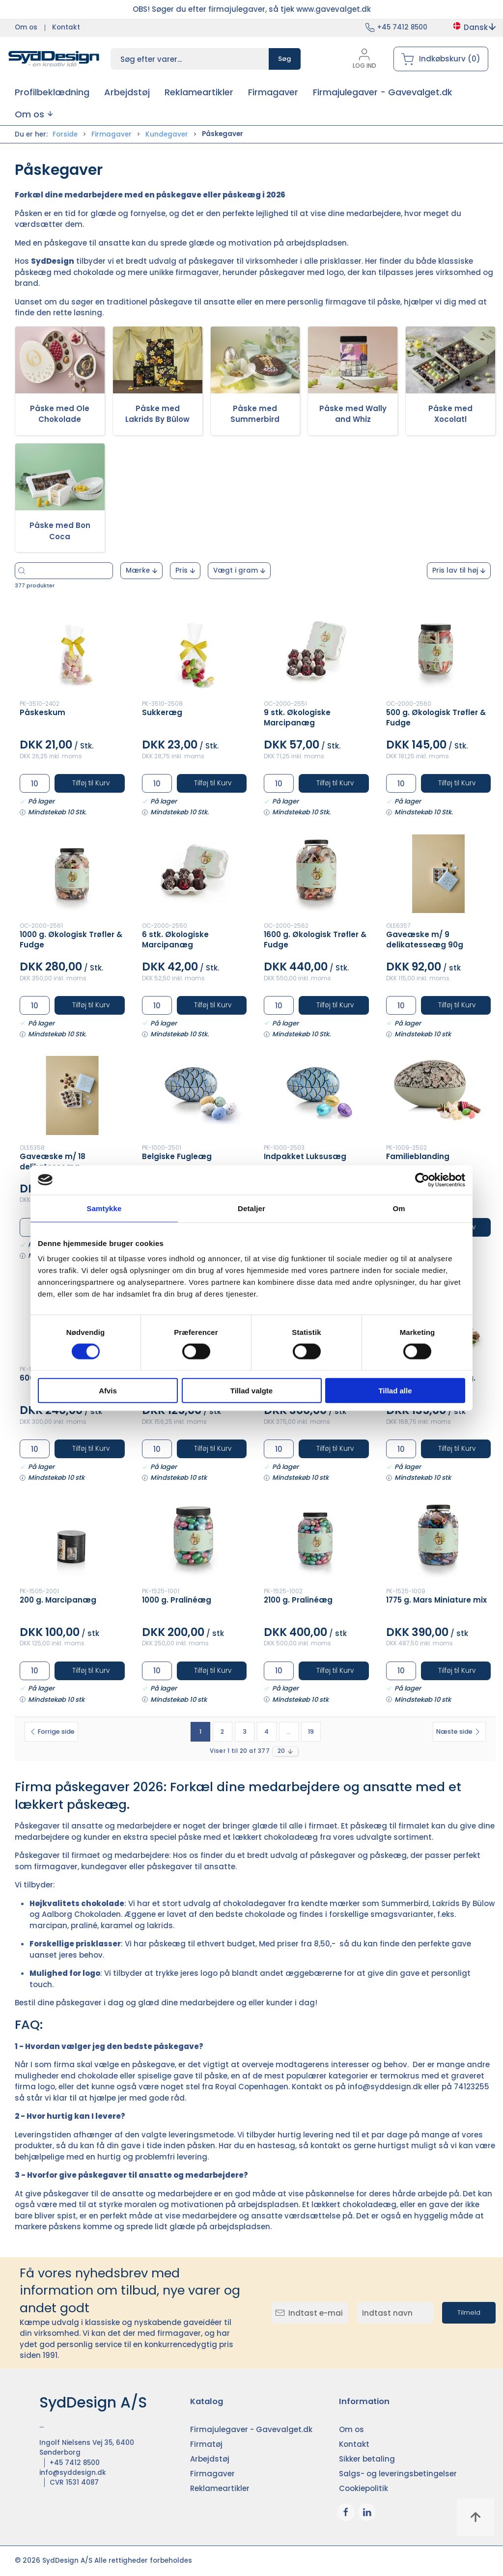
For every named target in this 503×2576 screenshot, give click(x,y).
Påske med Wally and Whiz (353, 414)
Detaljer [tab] (251, 1208)
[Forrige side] (51, 1732)
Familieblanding (417, 1156)
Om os (26, 27)
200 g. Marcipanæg (58, 1600)
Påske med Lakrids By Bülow (157, 414)
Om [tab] (398, 1208)
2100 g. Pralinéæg (298, 1600)
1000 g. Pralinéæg (176, 1600)
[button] (33, 114)
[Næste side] (459, 1732)
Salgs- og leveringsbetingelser (398, 2473)
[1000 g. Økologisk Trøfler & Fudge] (72, 873)
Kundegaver (166, 134)
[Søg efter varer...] (92, 570)
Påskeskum (42, 712)
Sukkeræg (162, 712)
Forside (65, 134)
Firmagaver (111, 134)
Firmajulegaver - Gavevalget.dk (251, 2429)
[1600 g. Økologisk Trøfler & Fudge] (316, 873)
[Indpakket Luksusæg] (316, 1095)
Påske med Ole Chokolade (59, 414)
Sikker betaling (367, 2459)
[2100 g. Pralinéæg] (316, 1539)
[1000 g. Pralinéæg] (194, 1539)
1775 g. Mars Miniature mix (436, 1600)
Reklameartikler (220, 2488)
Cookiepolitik (363, 2488)
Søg (284, 58)
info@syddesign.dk (385, 2086)
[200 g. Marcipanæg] (72, 1539)
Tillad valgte (251, 1390)
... (288, 1731)
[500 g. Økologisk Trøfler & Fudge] (438, 651)
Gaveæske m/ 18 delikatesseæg (52, 1161)
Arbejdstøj (209, 2459)
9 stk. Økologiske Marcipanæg (297, 717)
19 (311, 1731)
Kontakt (66, 27)
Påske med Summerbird (254, 414)
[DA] (54, 59)
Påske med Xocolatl (450, 414)
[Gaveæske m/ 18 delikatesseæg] (72, 1095)
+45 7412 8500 (402, 27)
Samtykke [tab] (104, 1208)
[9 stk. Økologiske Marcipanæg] (316, 651)
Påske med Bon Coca (59, 531)
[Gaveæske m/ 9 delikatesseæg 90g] (438, 873)
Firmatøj (206, 2444)
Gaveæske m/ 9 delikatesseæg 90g (424, 939)
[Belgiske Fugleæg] (194, 1095)
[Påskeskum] (72, 651)
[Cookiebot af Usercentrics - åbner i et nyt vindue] (422, 1179)
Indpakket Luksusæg (305, 1156)
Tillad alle (395, 1390)
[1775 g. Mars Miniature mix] (438, 1539)
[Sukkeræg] (194, 651)
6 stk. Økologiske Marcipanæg (175, 939)
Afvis (108, 1390)
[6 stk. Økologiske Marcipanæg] (194, 873)
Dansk (474, 27)
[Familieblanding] (438, 1095)
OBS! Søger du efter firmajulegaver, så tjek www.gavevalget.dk (252, 9)
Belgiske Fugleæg (177, 1156)
